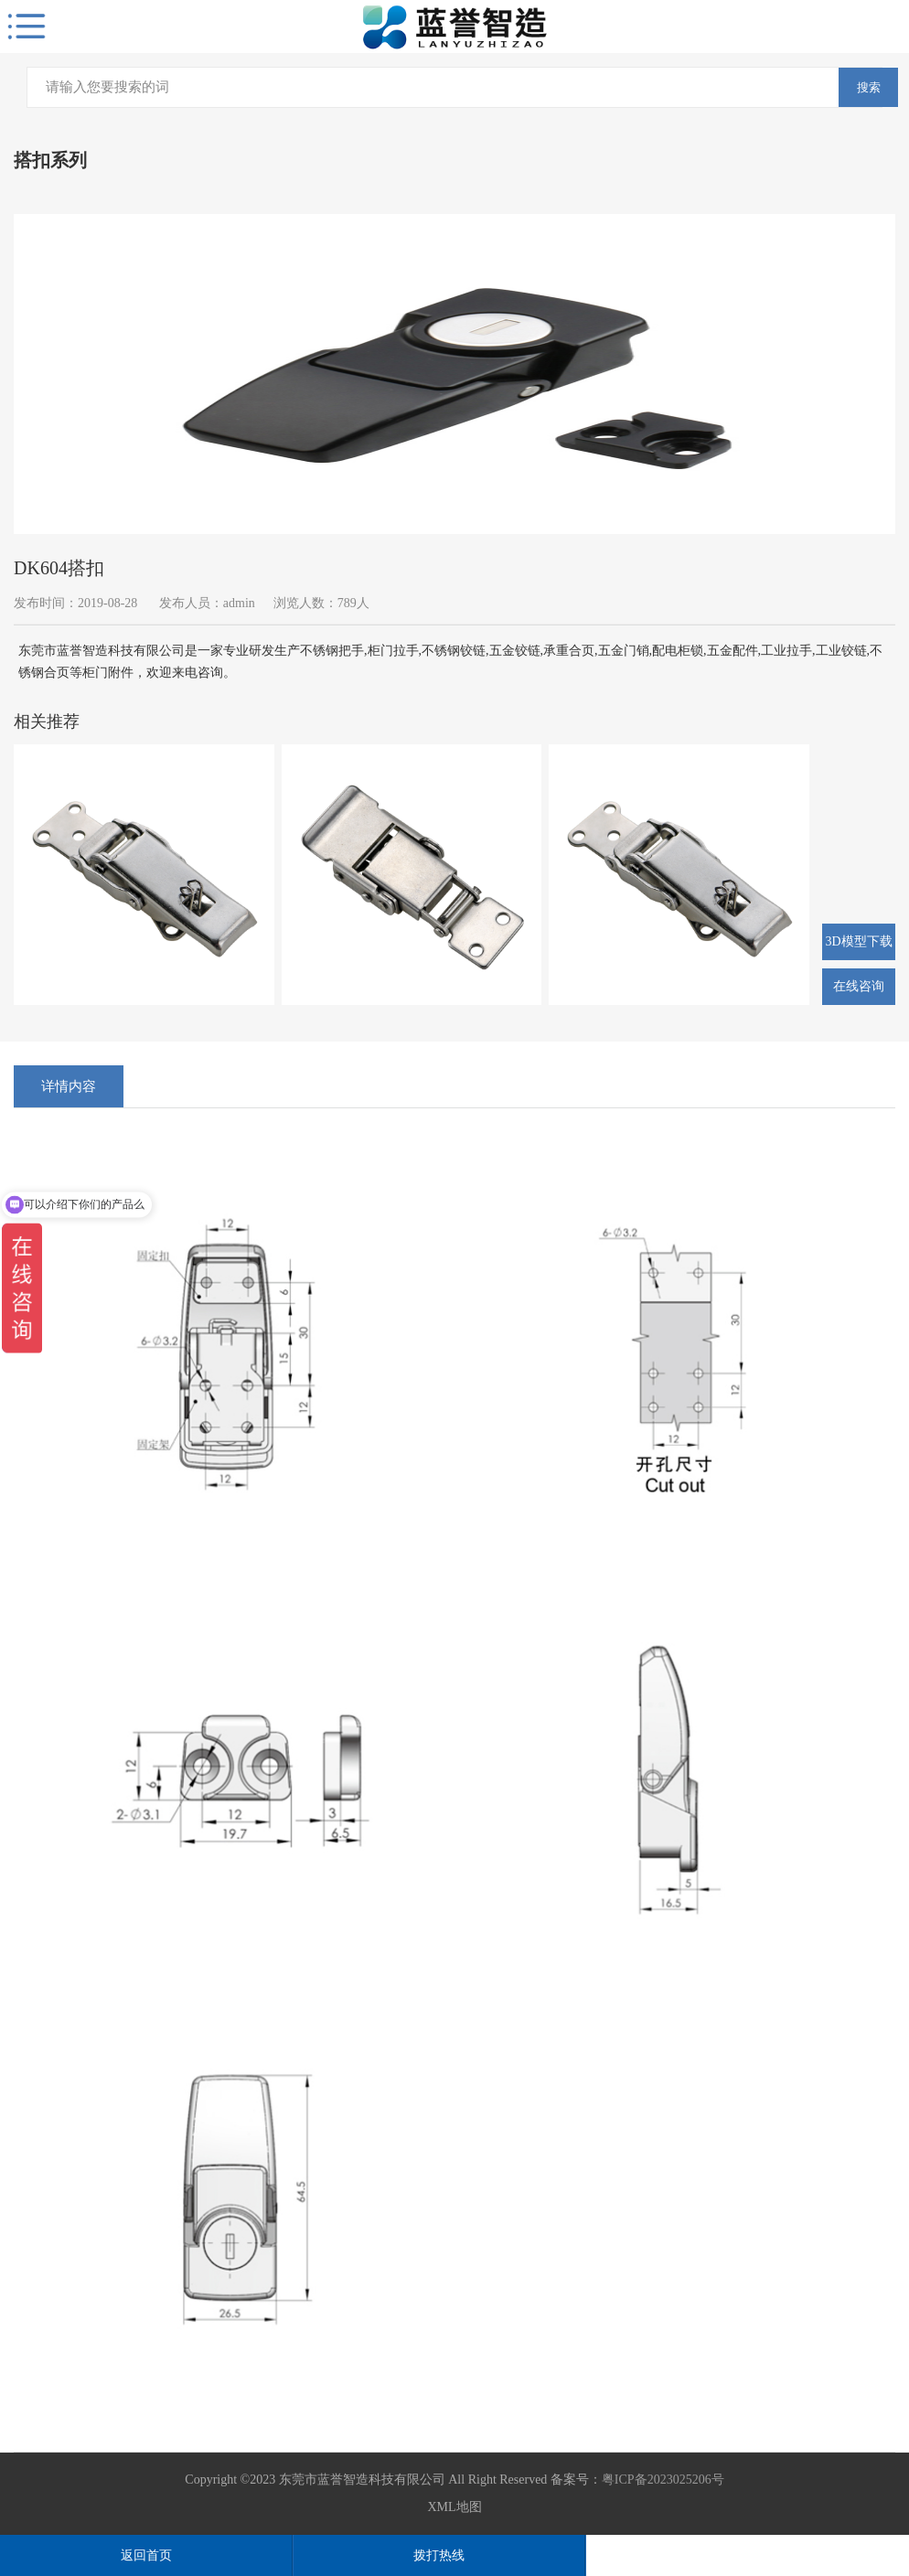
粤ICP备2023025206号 (663, 2479)
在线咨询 (858, 986)
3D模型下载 (858, 941)
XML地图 (454, 2507)
